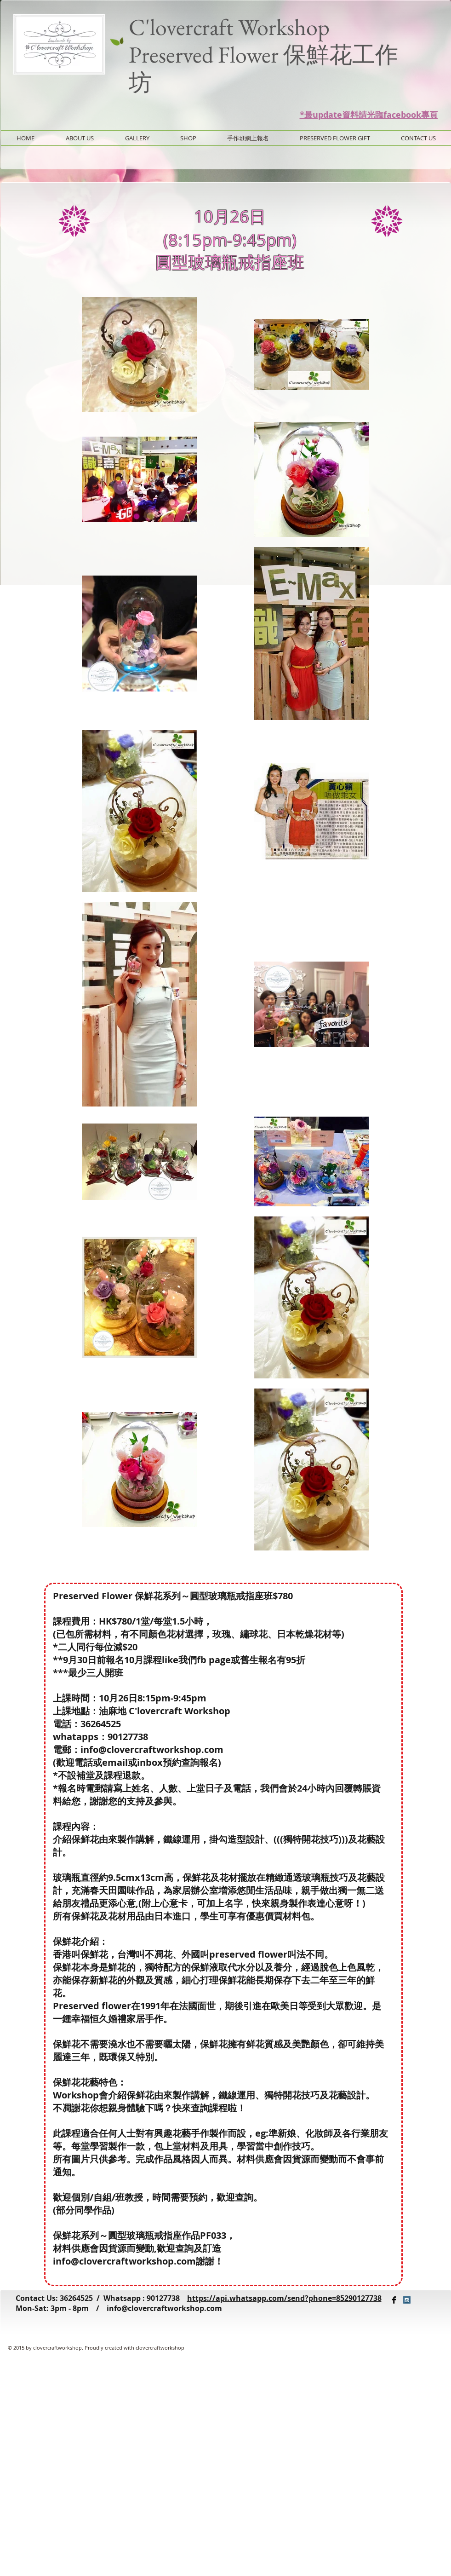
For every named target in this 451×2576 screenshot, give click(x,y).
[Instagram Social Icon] (407, 2300)
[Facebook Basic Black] (394, 2300)
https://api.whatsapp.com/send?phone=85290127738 (284, 2298)
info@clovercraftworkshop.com (164, 2308)
